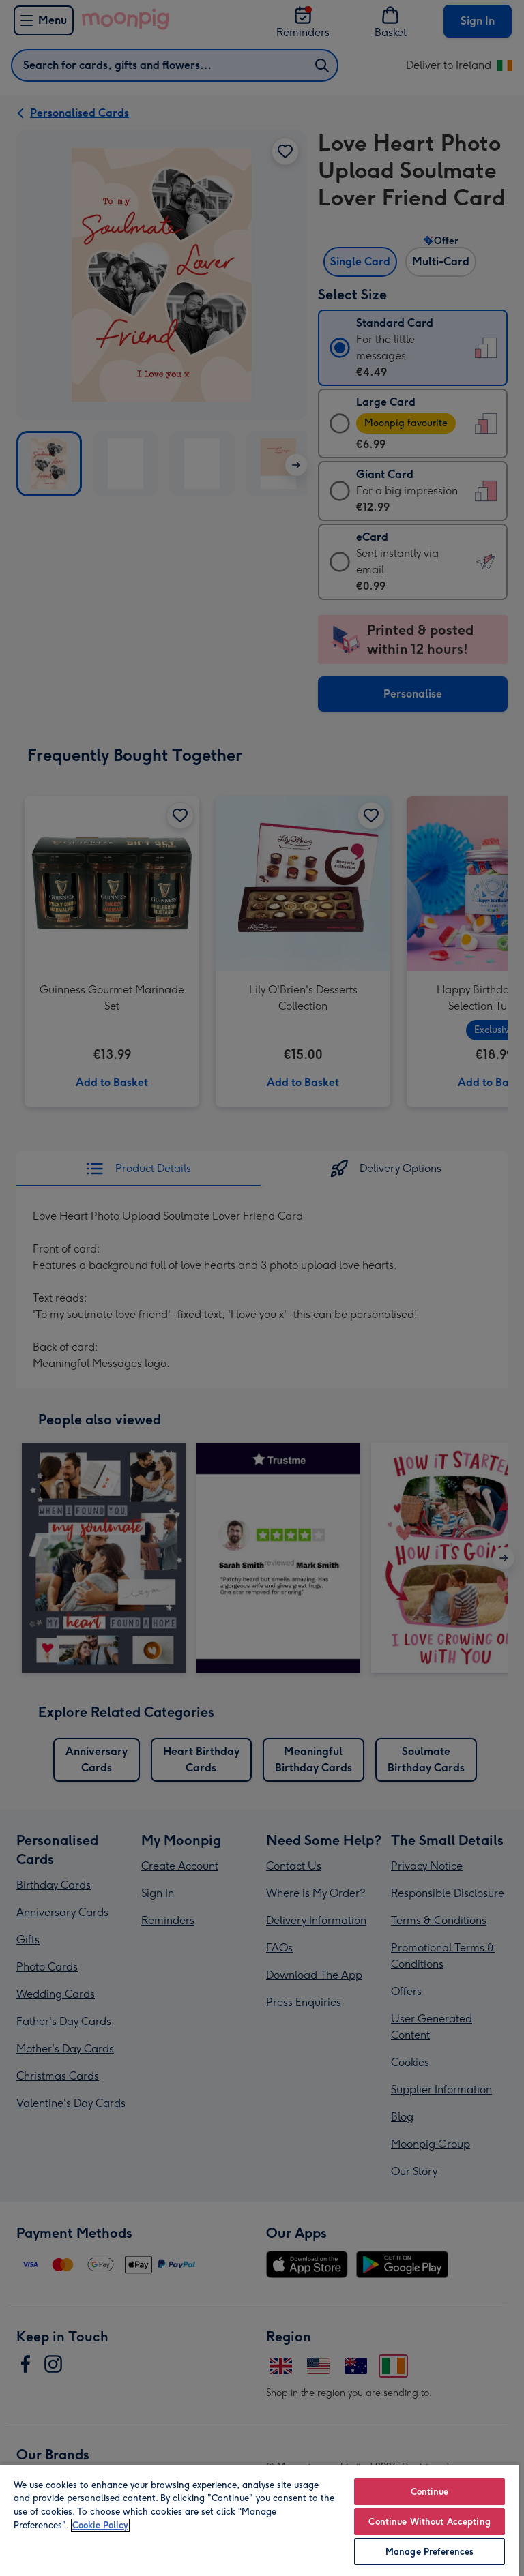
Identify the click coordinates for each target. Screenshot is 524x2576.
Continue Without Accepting (429, 2522)
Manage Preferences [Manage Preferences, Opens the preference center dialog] (429, 2552)
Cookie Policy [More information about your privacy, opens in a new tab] (100, 2525)
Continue (430, 2492)
